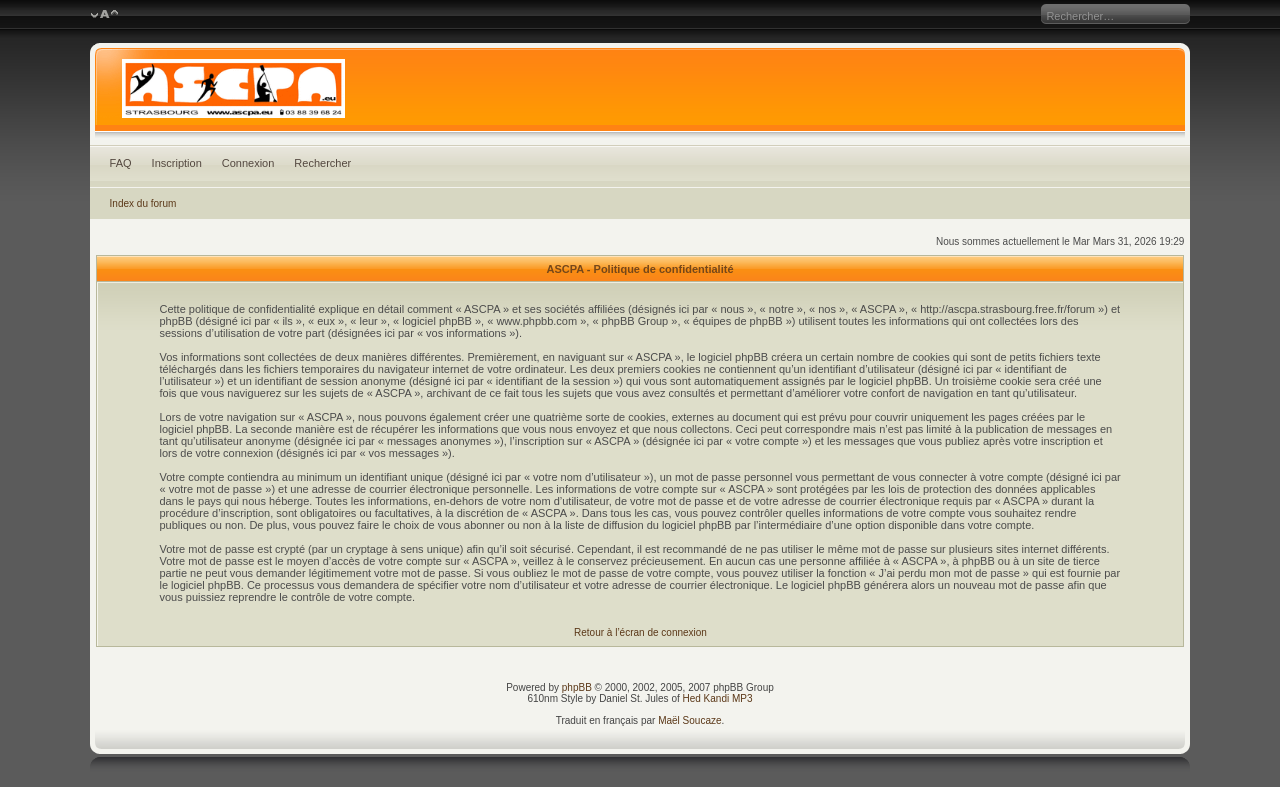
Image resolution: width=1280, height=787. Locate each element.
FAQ (121, 163)
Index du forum (143, 203)
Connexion (248, 163)
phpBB (577, 687)
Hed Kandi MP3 (718, 698)
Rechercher (322, 163)
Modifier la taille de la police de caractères (104, 15)
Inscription (177, 163)
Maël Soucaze (689, 720)
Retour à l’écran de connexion (640, 632)
